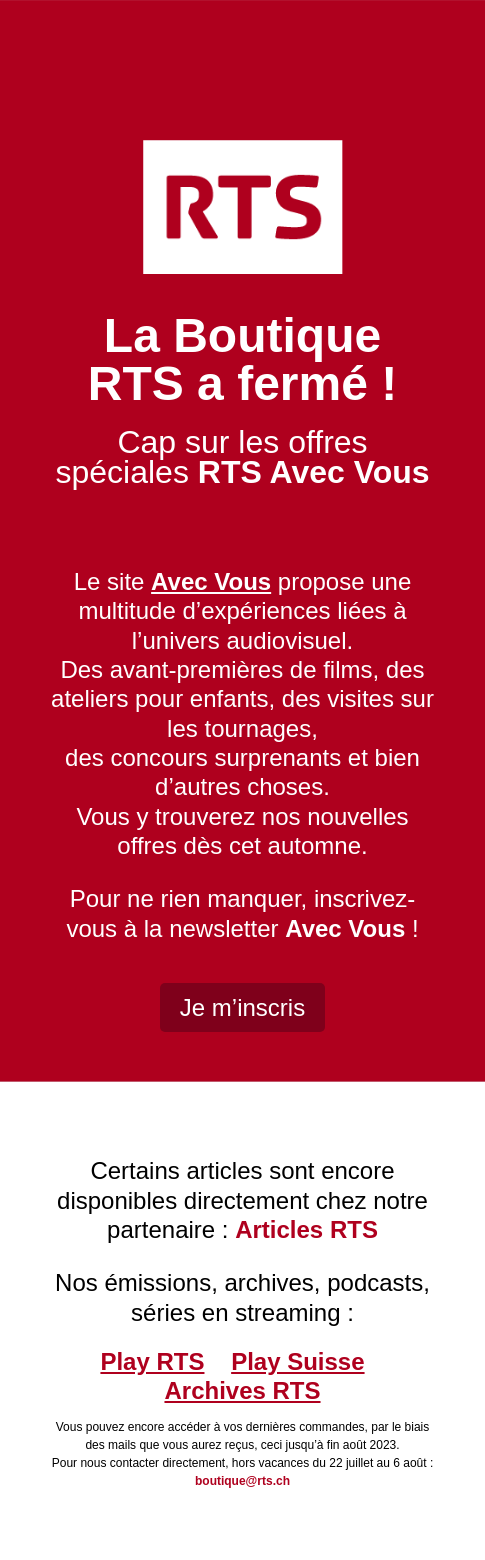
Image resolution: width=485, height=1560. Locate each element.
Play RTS (152, 1361)
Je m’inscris (242, 1007)
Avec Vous (345, 928)
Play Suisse (297, 1361)
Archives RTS (242, 1390)
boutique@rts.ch (242, 1481)
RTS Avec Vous (314, 472)
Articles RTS (306, 1229)
